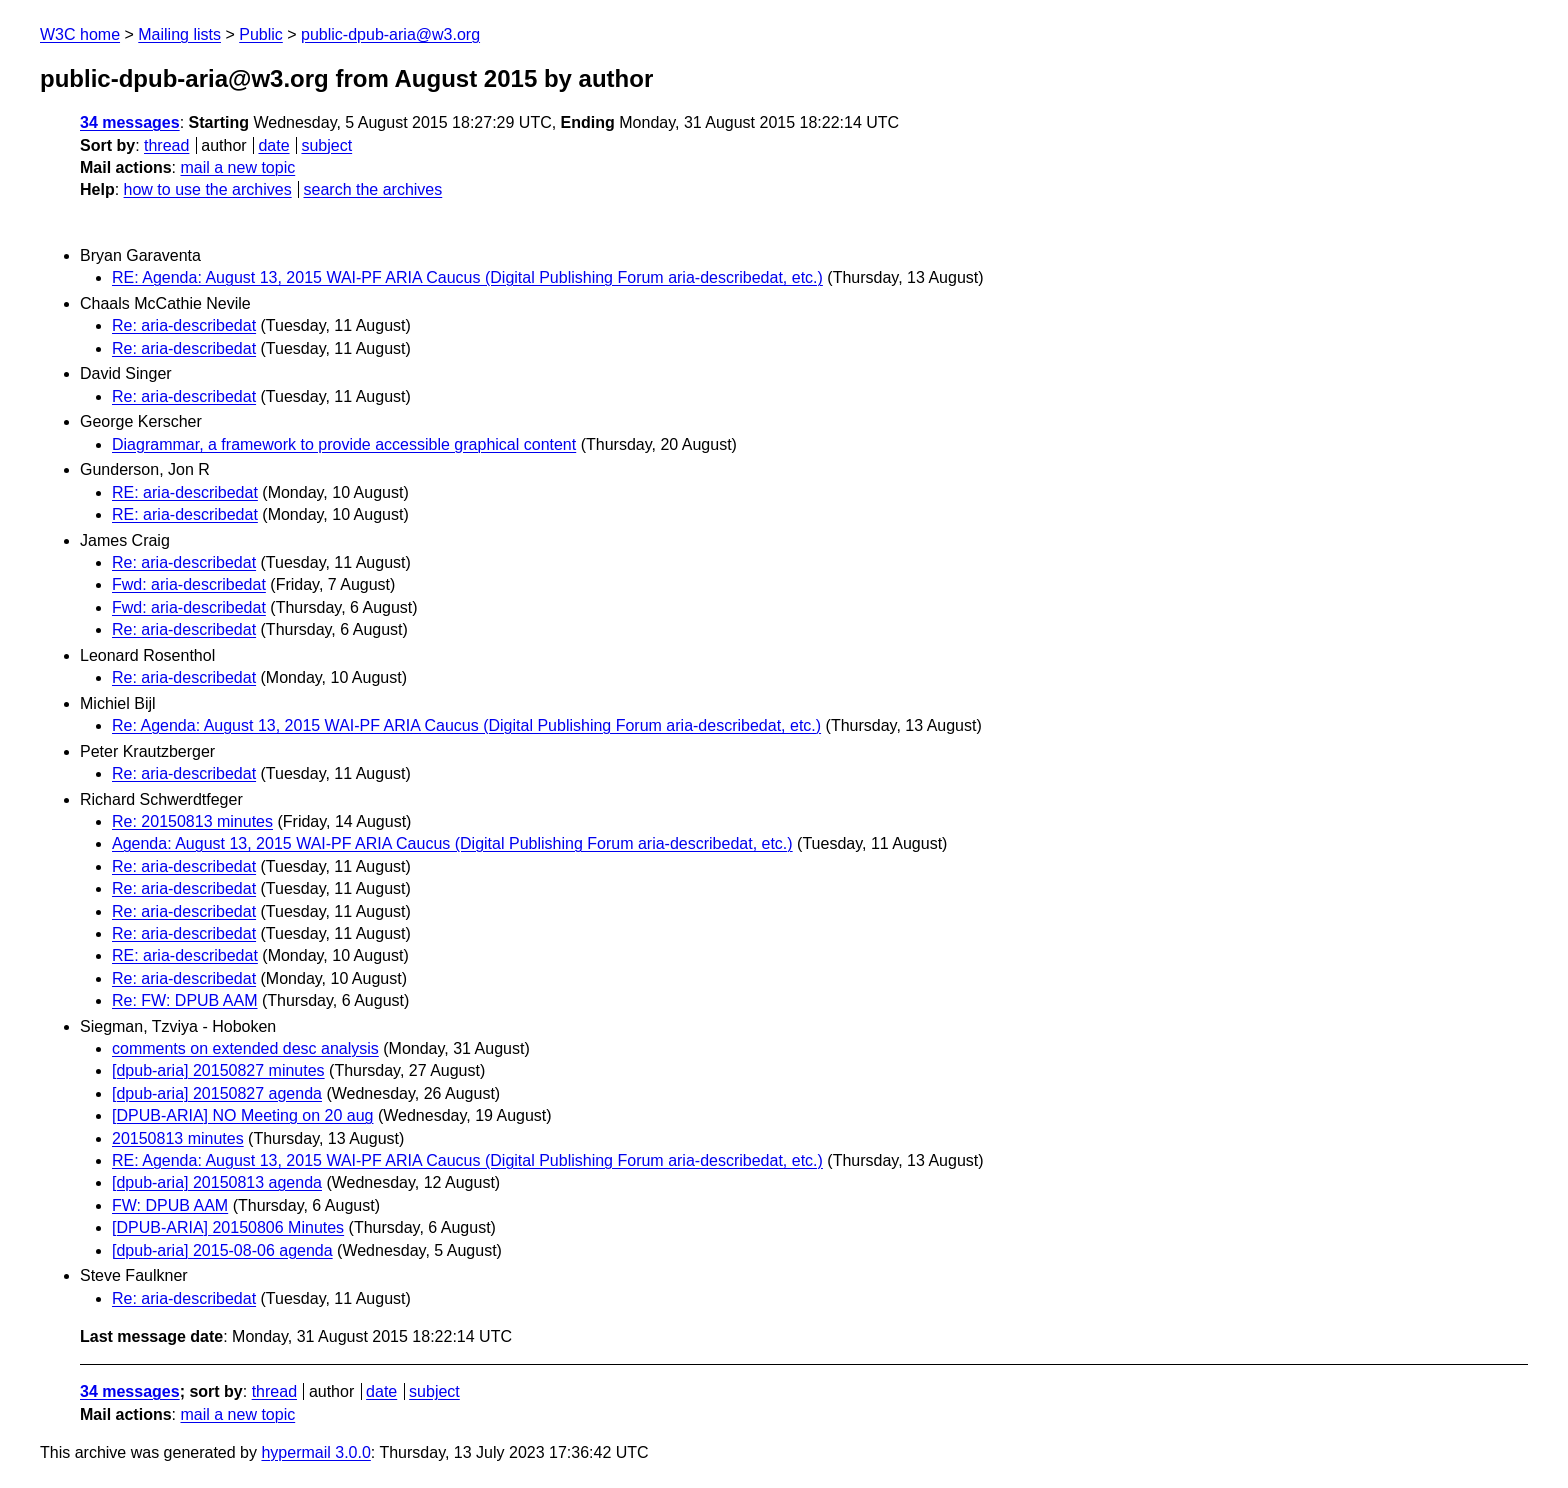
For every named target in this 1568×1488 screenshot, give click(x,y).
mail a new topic (237, 167)
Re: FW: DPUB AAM (185, 1000)
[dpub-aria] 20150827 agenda (217, 1093)
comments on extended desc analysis (245, 1048)
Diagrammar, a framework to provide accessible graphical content (344, 444)
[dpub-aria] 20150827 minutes (218, 1070)
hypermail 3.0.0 (315, 1452)
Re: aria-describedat (184, 325)
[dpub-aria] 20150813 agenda (217, 1182)
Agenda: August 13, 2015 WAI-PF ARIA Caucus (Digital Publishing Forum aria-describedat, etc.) (452, 843)
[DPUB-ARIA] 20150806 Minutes (228, 1227)
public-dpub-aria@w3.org (390, 34)
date (273, 145)
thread (166, 145)
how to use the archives (208, 189)
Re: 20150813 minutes (192, 821)
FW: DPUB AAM (170, 1205)
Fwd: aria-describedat (189, 584)
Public (261, 34)
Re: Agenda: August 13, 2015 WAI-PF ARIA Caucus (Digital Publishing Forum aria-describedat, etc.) (466, 725)
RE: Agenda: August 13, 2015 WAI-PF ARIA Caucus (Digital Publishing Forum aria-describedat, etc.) (467, 277)
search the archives (373, 189)
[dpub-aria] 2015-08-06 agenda (222, 1250)
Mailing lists (179, 34)
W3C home (80, 34)
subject (326, 145)
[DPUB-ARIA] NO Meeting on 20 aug (242, 1115)
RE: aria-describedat (185, 492)
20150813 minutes (178, 1138)
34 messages (130, 122)
